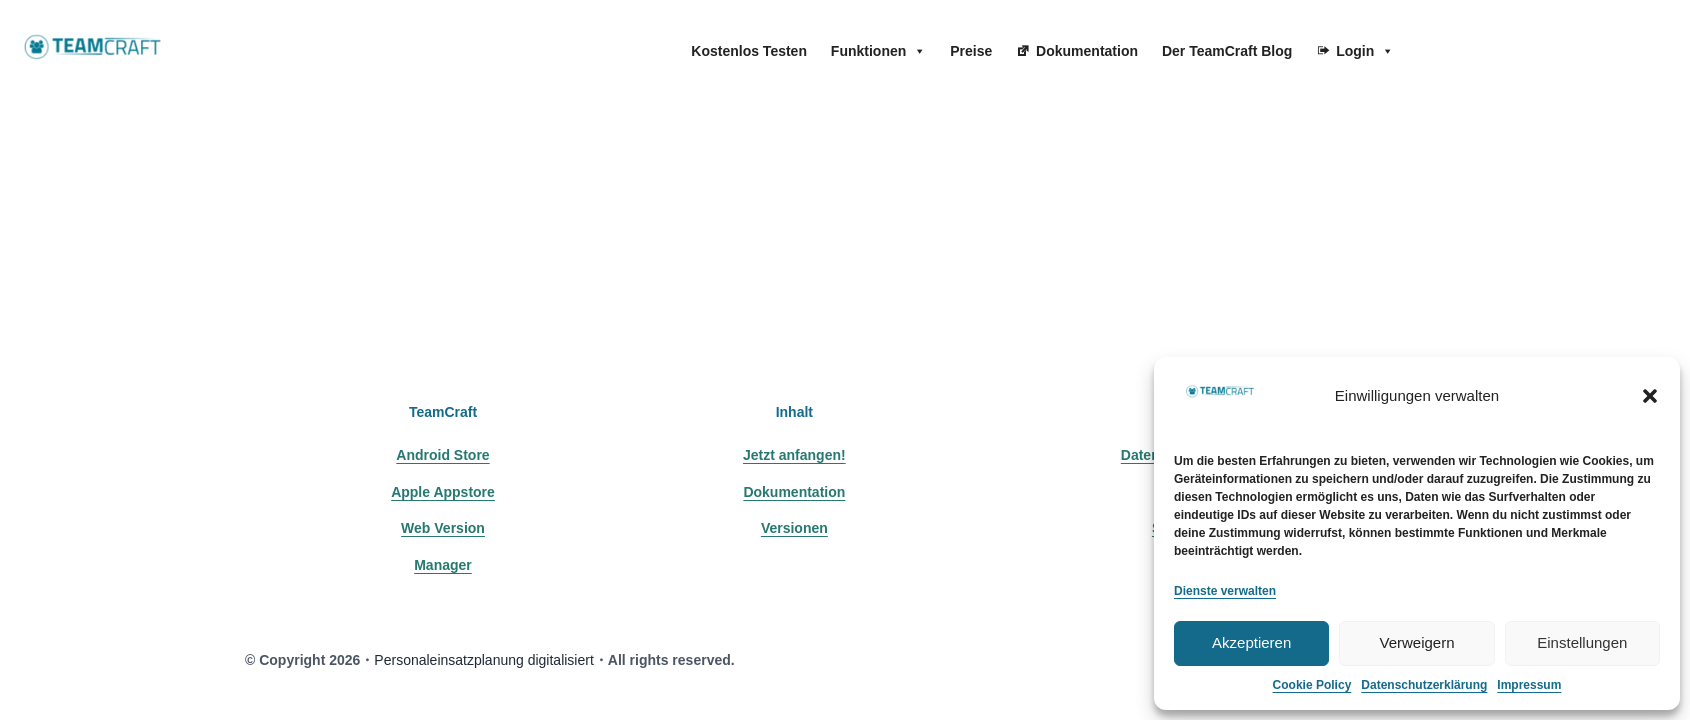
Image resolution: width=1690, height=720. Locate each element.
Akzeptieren (1251, 642)
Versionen (794, 528)
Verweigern (1416, 642)
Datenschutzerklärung (1424, 685)
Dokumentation (1087, 51)
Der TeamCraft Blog (1227, 51)
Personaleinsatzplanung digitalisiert (483, 660)
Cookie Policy (1312, 685)
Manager (443, 565)
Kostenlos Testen (749, 51)
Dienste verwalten (1225, 591)
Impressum (1529, 685)
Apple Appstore (443, 492)
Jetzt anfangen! (794, 455)
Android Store (442, 455)
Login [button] (1365, 51)
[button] (1650, 396)
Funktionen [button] (878, 51)
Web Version (443, 528)
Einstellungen (1582, 642)
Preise (971, 51)
